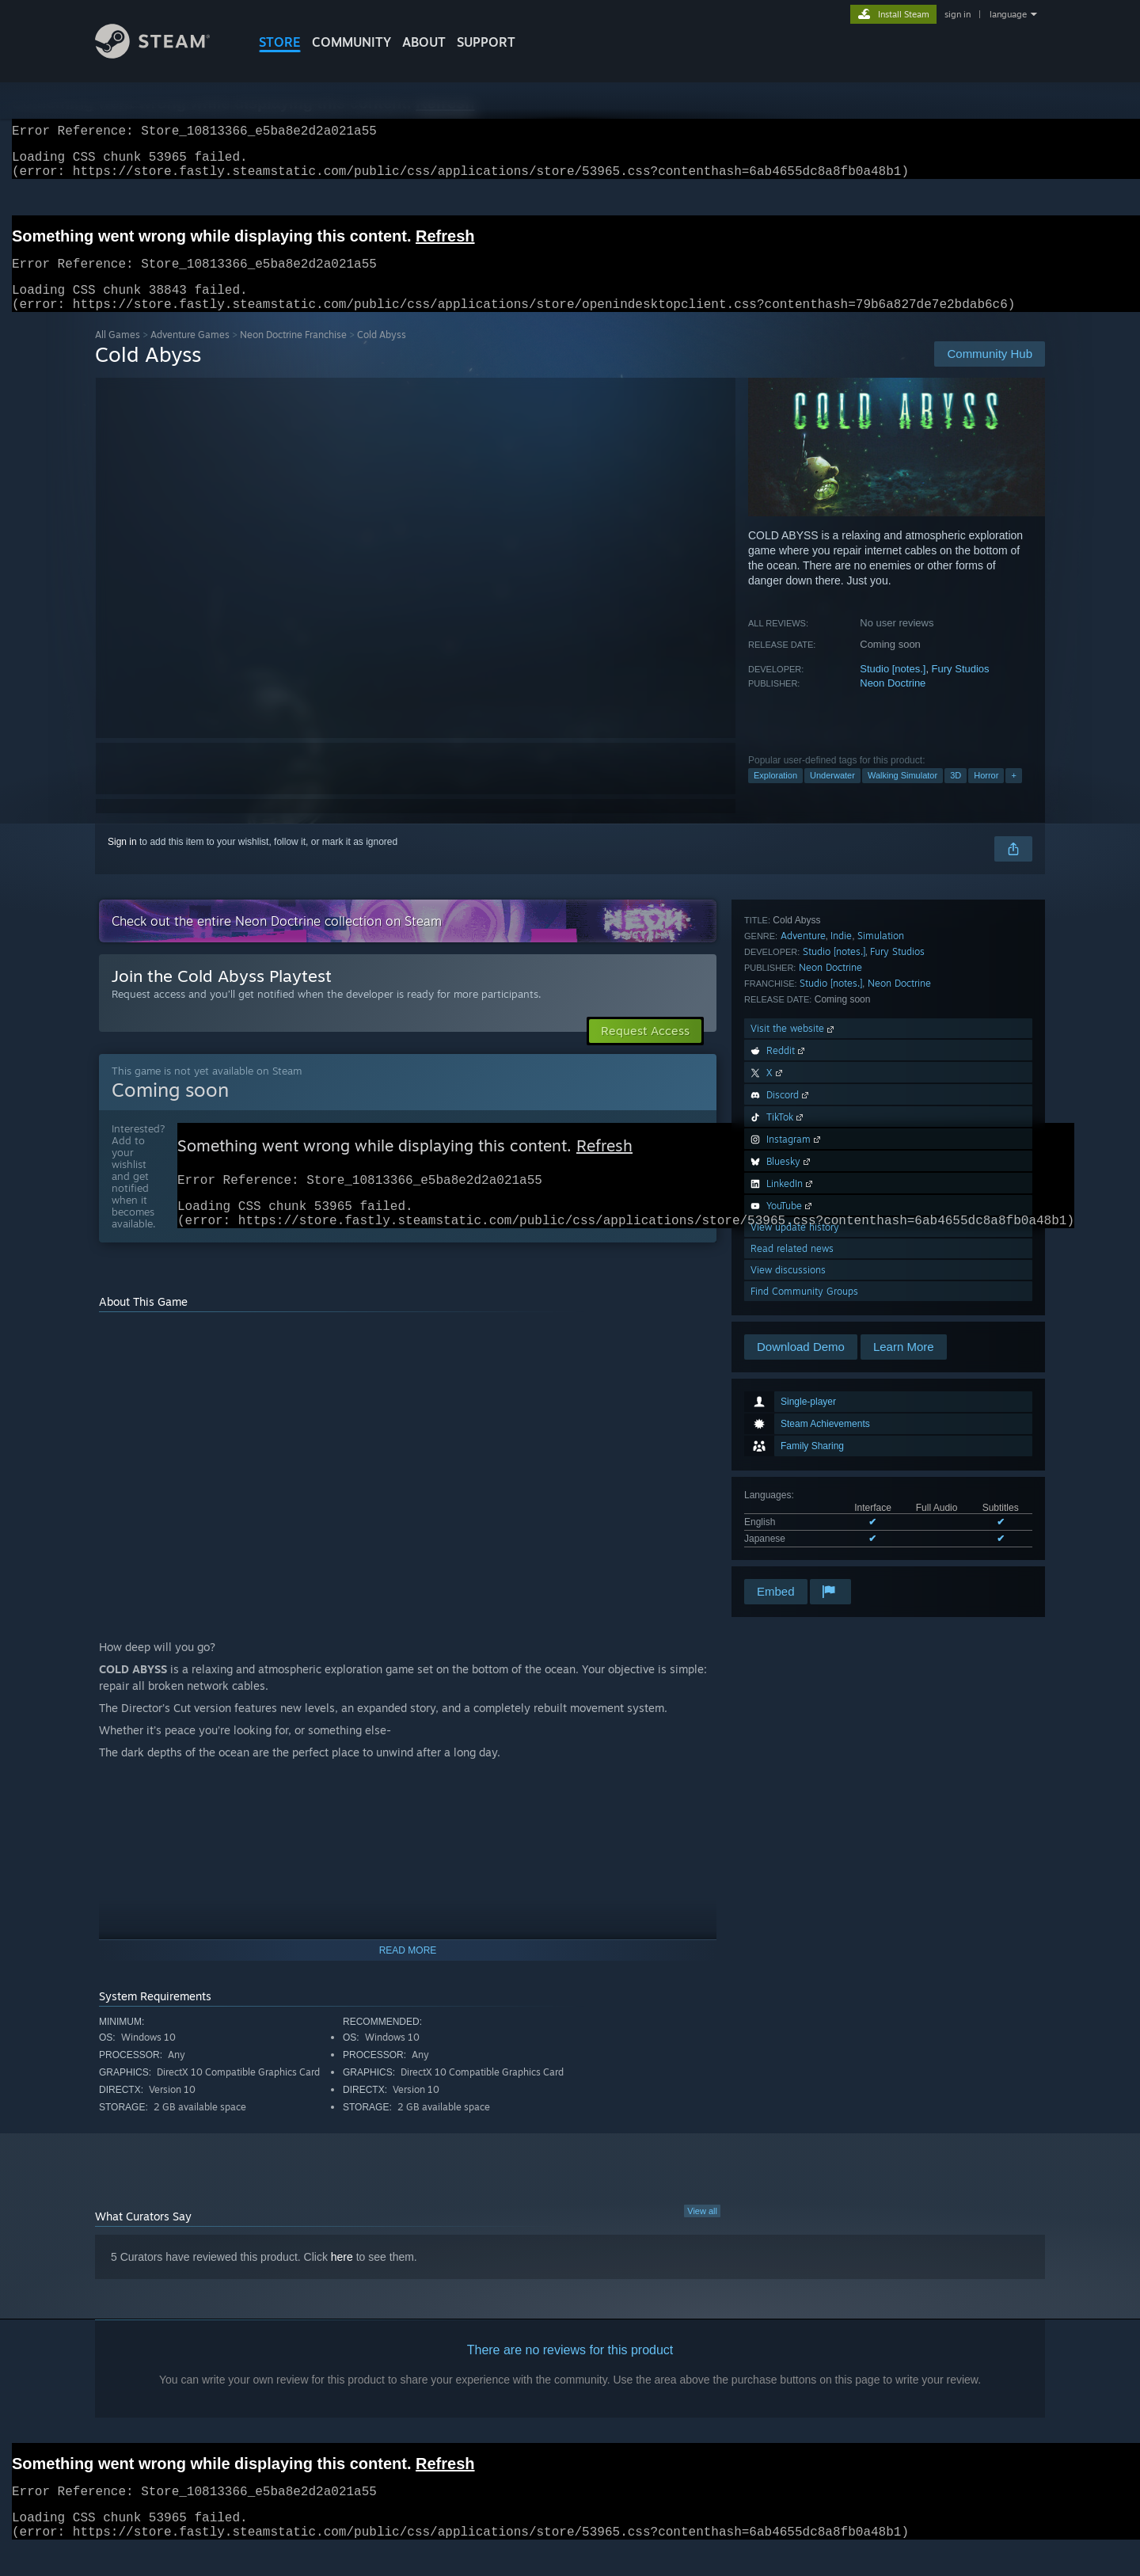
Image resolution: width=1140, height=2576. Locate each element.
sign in (957, 14)
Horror (986, 794)
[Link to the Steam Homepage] (152, 54)
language (1008, 14)
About (424, 42)
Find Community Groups (804, 1555)
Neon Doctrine (892, 702)
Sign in (122, 860)
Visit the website (793, 1292)
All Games (117, 354)
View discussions (788, 1533)
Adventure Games (190, 354)
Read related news (792, 1512)
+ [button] (1013, 794)
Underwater (832, 794)
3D (955, 794)
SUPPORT (486, 42)
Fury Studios (961, 688)
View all (702, 2238)
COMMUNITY (351, 42)
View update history (794, 1491)
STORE (280, 42)
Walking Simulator (902, 794)
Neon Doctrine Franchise (293, 354)
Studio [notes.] (892, 688)
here (342, 2283)
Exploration (775, 794)
